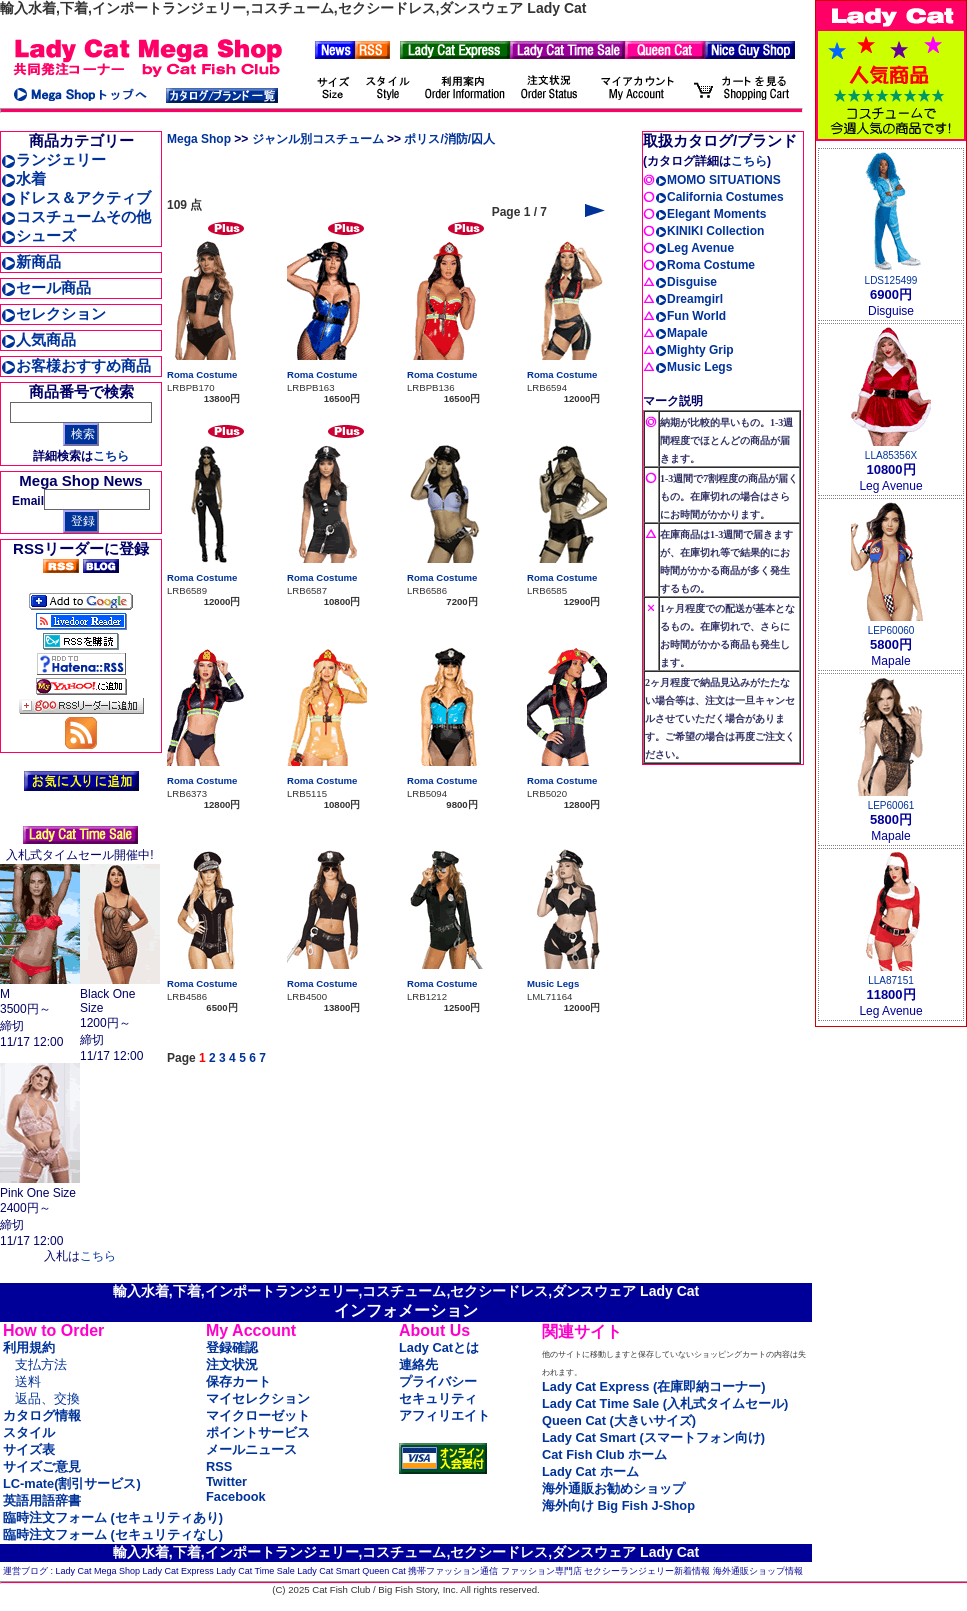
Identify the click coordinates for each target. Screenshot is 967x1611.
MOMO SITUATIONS (718, 180)
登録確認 (232, 1347)
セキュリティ (438, 1398)
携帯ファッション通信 (453, 1571)
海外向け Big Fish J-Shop (618, 1505)
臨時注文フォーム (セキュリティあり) (113, 1517)
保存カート (238, 1381)
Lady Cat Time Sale (255, 1571)
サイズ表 (29, 1449)
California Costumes (719, 197)
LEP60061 (891, 805)
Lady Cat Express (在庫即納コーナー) (653, 1386)
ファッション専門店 (541, 1571)
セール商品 (46, 287)
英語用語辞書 (42, 1500)
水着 (23, 178)
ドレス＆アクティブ (76, 197)
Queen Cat (384, 1571)
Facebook (236, 1496)
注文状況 (232, 1364)
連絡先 (418, 1364)
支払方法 (41, 1364)
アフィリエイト (444, 1415)
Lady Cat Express (178, 1571)
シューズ (38, 235)
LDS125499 (891, 280)
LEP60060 (891, 630)
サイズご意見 (42, 1466)
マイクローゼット (258, 1415)
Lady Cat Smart (328, 1571)
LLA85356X (891, 455)
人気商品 (38, 339)
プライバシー (438, 1381)
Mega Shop (199, 139)
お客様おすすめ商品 (76, 365)
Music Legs (553, 983)
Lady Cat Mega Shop (98, 1571)
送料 (28, 1381)
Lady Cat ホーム (590, 1471)
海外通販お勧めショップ (613, 1488)
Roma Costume (202, 374)
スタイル (29, 1432)
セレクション (53, 313)
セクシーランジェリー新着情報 (647, 1571)
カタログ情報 (42, 1415)
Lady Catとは (439, 1347)
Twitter (226, 1481)
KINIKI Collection (709, 231)
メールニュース (251, 1449)
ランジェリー (53, 159)
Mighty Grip (694, 350)
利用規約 (29, 1347)
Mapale (681, 333)
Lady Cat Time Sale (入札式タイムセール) (665, 1403)
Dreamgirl (689, 299)
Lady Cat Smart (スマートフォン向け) (653, 1437)
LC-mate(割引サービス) (72, 1483)
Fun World (690, 316)
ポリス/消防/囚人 (449, 139)
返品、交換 (47, 1398)
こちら (111, 456)
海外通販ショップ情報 (758, 1571)
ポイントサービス (258, 1432)
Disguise (686, 282)
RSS (219, 1466)
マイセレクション (258, 1398)
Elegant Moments (710, 214)
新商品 (31, 261)
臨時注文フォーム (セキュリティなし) (113, 1534)
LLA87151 (891, 980)
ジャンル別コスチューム (318, 139)
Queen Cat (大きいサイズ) (619, 1420)
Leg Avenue (694, 248)
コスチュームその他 (76, 216)
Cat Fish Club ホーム (604, 1454)
